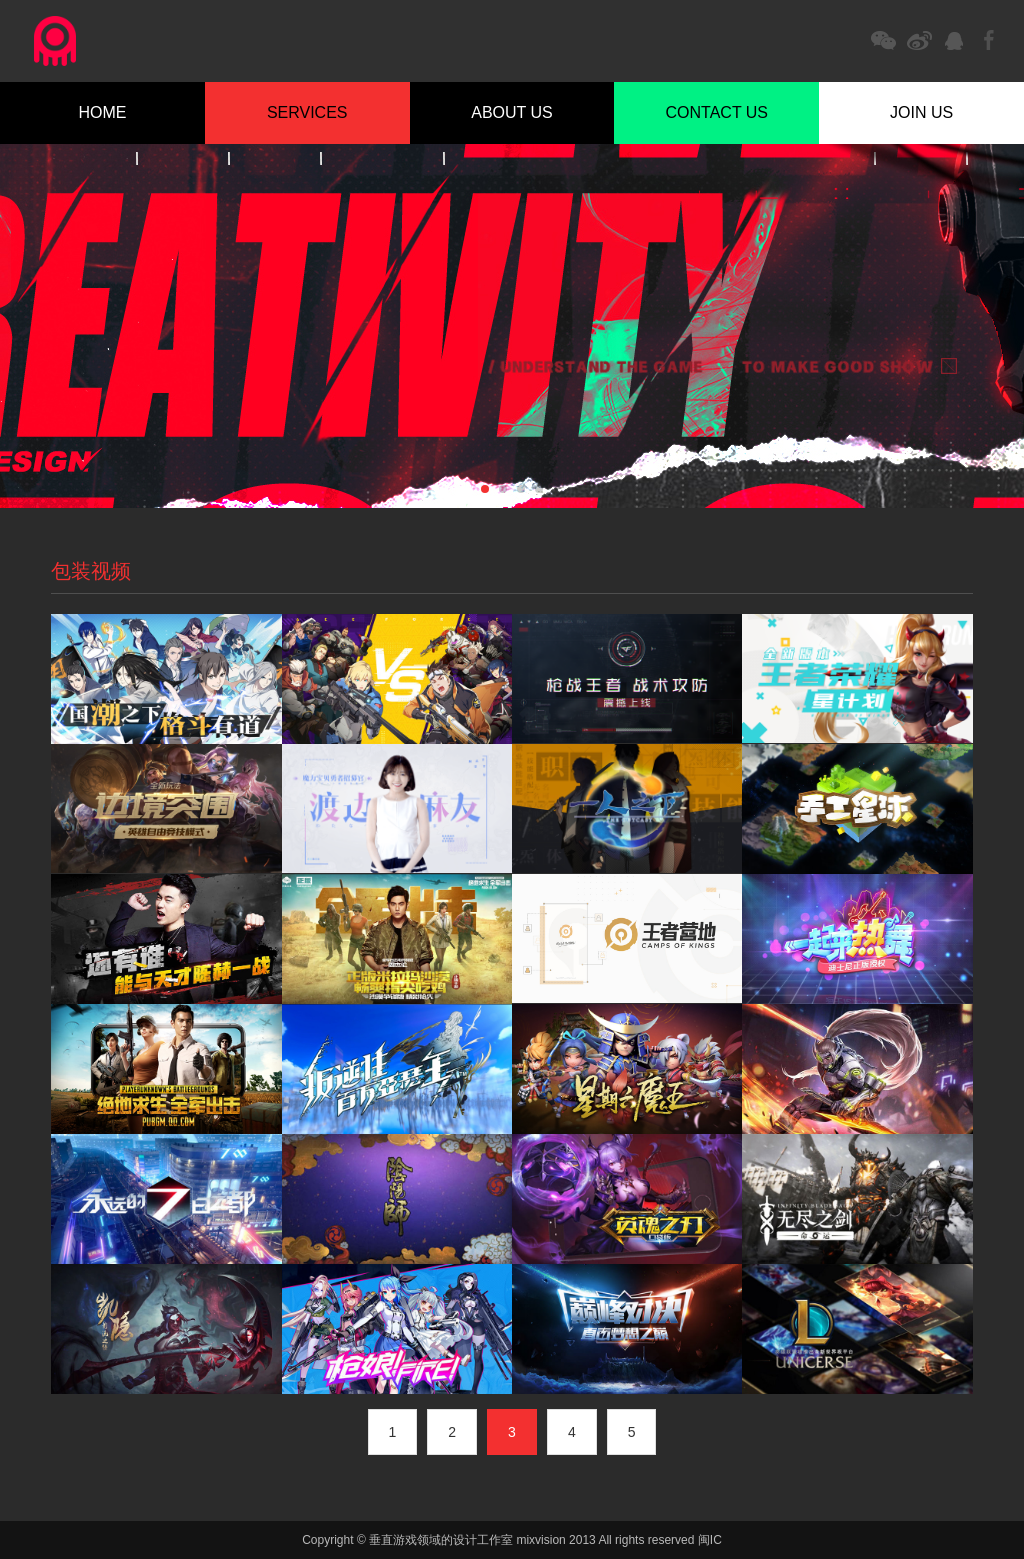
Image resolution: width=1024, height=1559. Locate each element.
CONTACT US (717, 112)
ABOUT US (512, 112)
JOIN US (921, 112)
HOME (102, 112)
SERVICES (307, 112)
